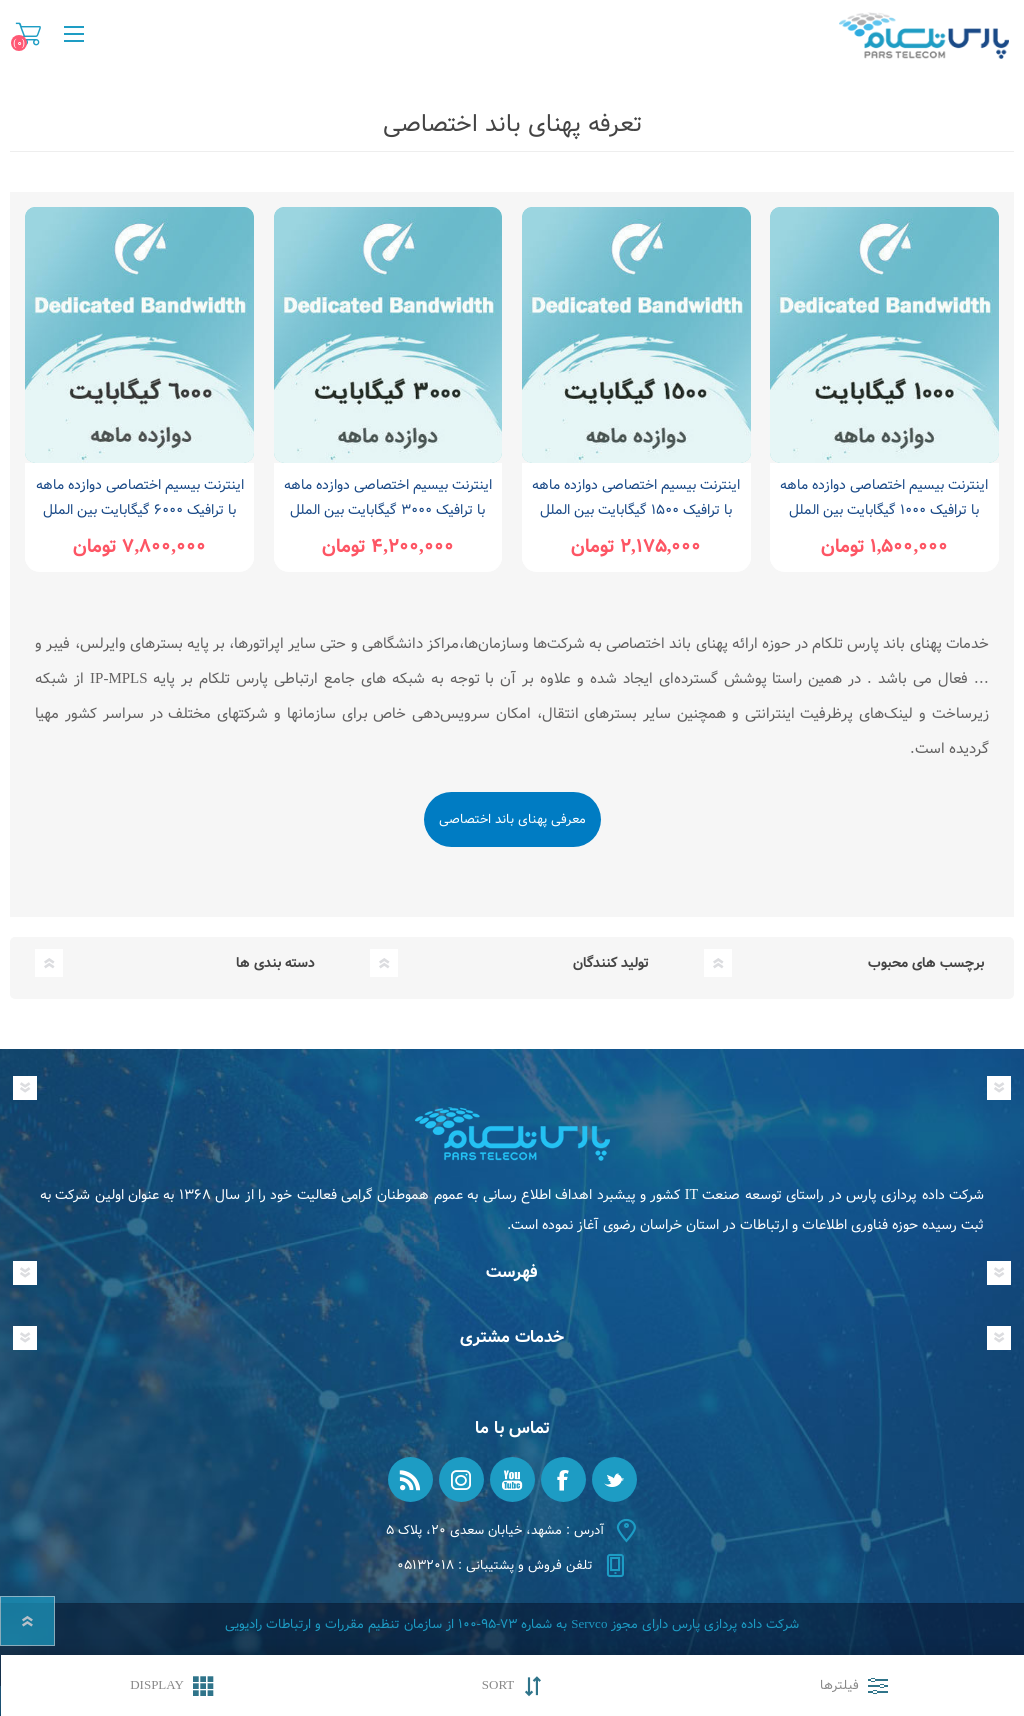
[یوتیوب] (512, 1479)
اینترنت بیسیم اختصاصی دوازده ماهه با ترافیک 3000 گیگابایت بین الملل (388, 497)
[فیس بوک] (563, 1479)
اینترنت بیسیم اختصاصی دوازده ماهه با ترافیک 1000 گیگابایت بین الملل (884, 497)
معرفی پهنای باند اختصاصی (512, 819)
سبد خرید (28, 34)
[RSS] (410, 1479)
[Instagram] (461, 1479)
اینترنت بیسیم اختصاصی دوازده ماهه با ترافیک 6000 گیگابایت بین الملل (140, 497)
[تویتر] (614, 1479)
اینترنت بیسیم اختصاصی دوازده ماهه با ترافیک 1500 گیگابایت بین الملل (636, 497)
